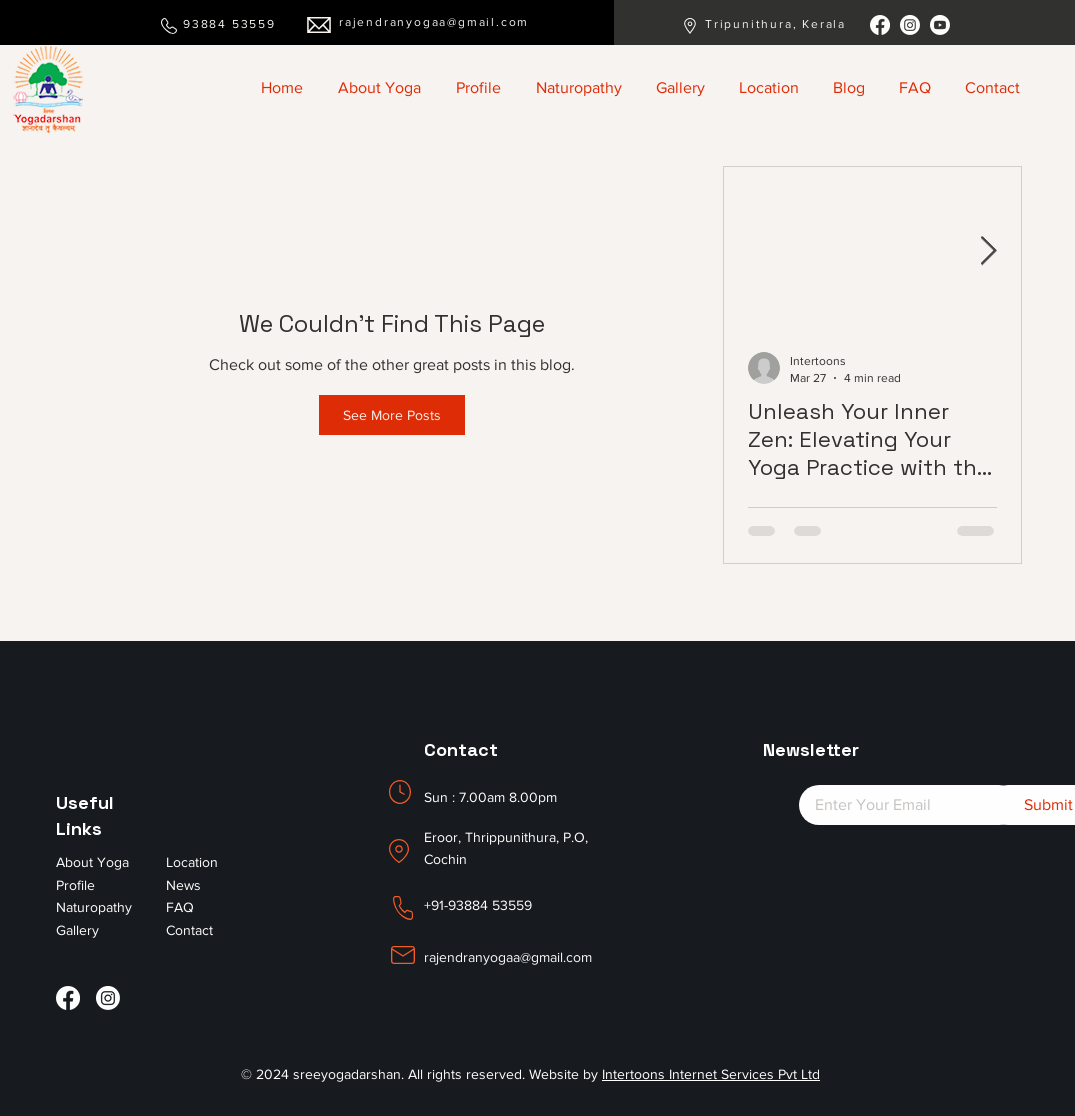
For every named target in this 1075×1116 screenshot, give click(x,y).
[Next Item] (989, 251)
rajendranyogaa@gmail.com (434, 22)
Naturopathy (94, 907)
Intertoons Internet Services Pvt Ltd (711, 1074)
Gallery (77, 930)
